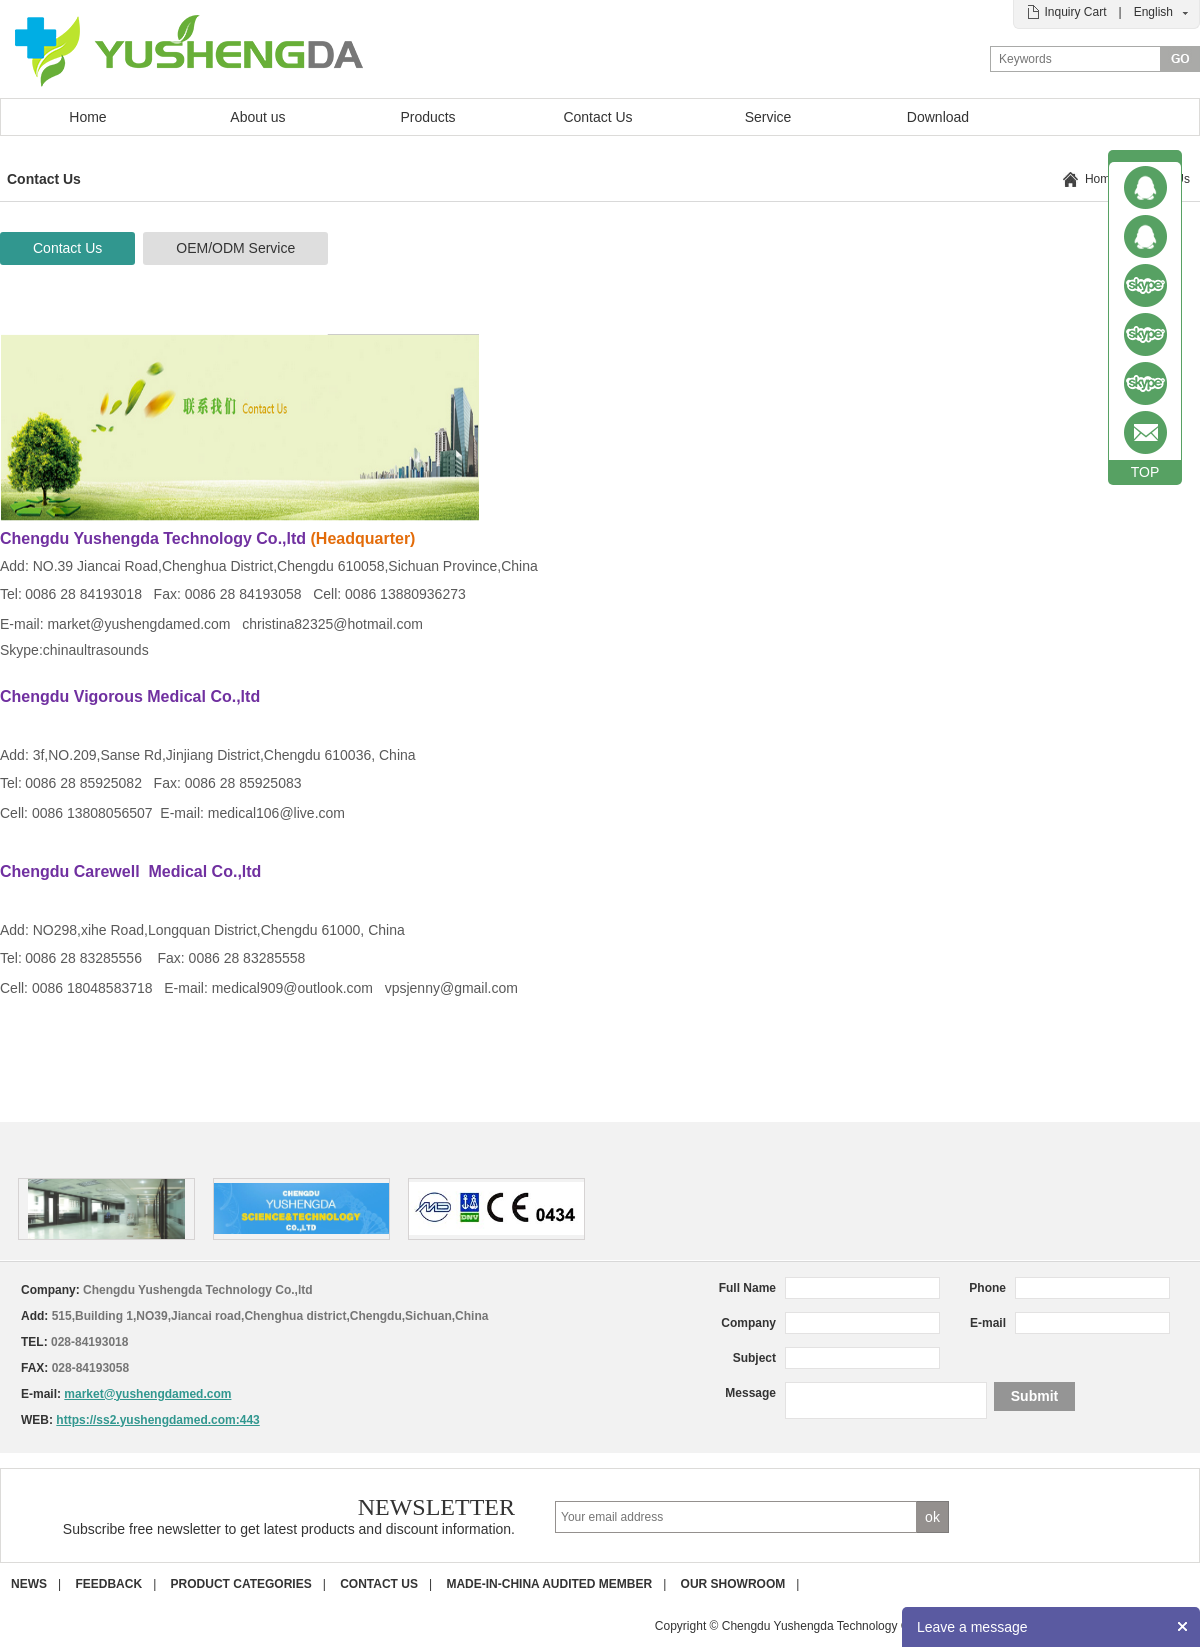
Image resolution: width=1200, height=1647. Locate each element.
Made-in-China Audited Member (549, 1584)
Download (938, 117)
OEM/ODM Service (235, 248)
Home (87, 117)
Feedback (108, 1584)
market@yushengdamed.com (147, 1394)
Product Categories (241, 1584)
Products (427, 117)
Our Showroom (733, 1584)
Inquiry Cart (1075, 12)
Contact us (379, 1584)
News (29, 1584)
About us (257, 117)
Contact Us (597, 117)
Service (768, 117)
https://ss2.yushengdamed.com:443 (157, 1420)
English (1153, 12)
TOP (1145, 472)
